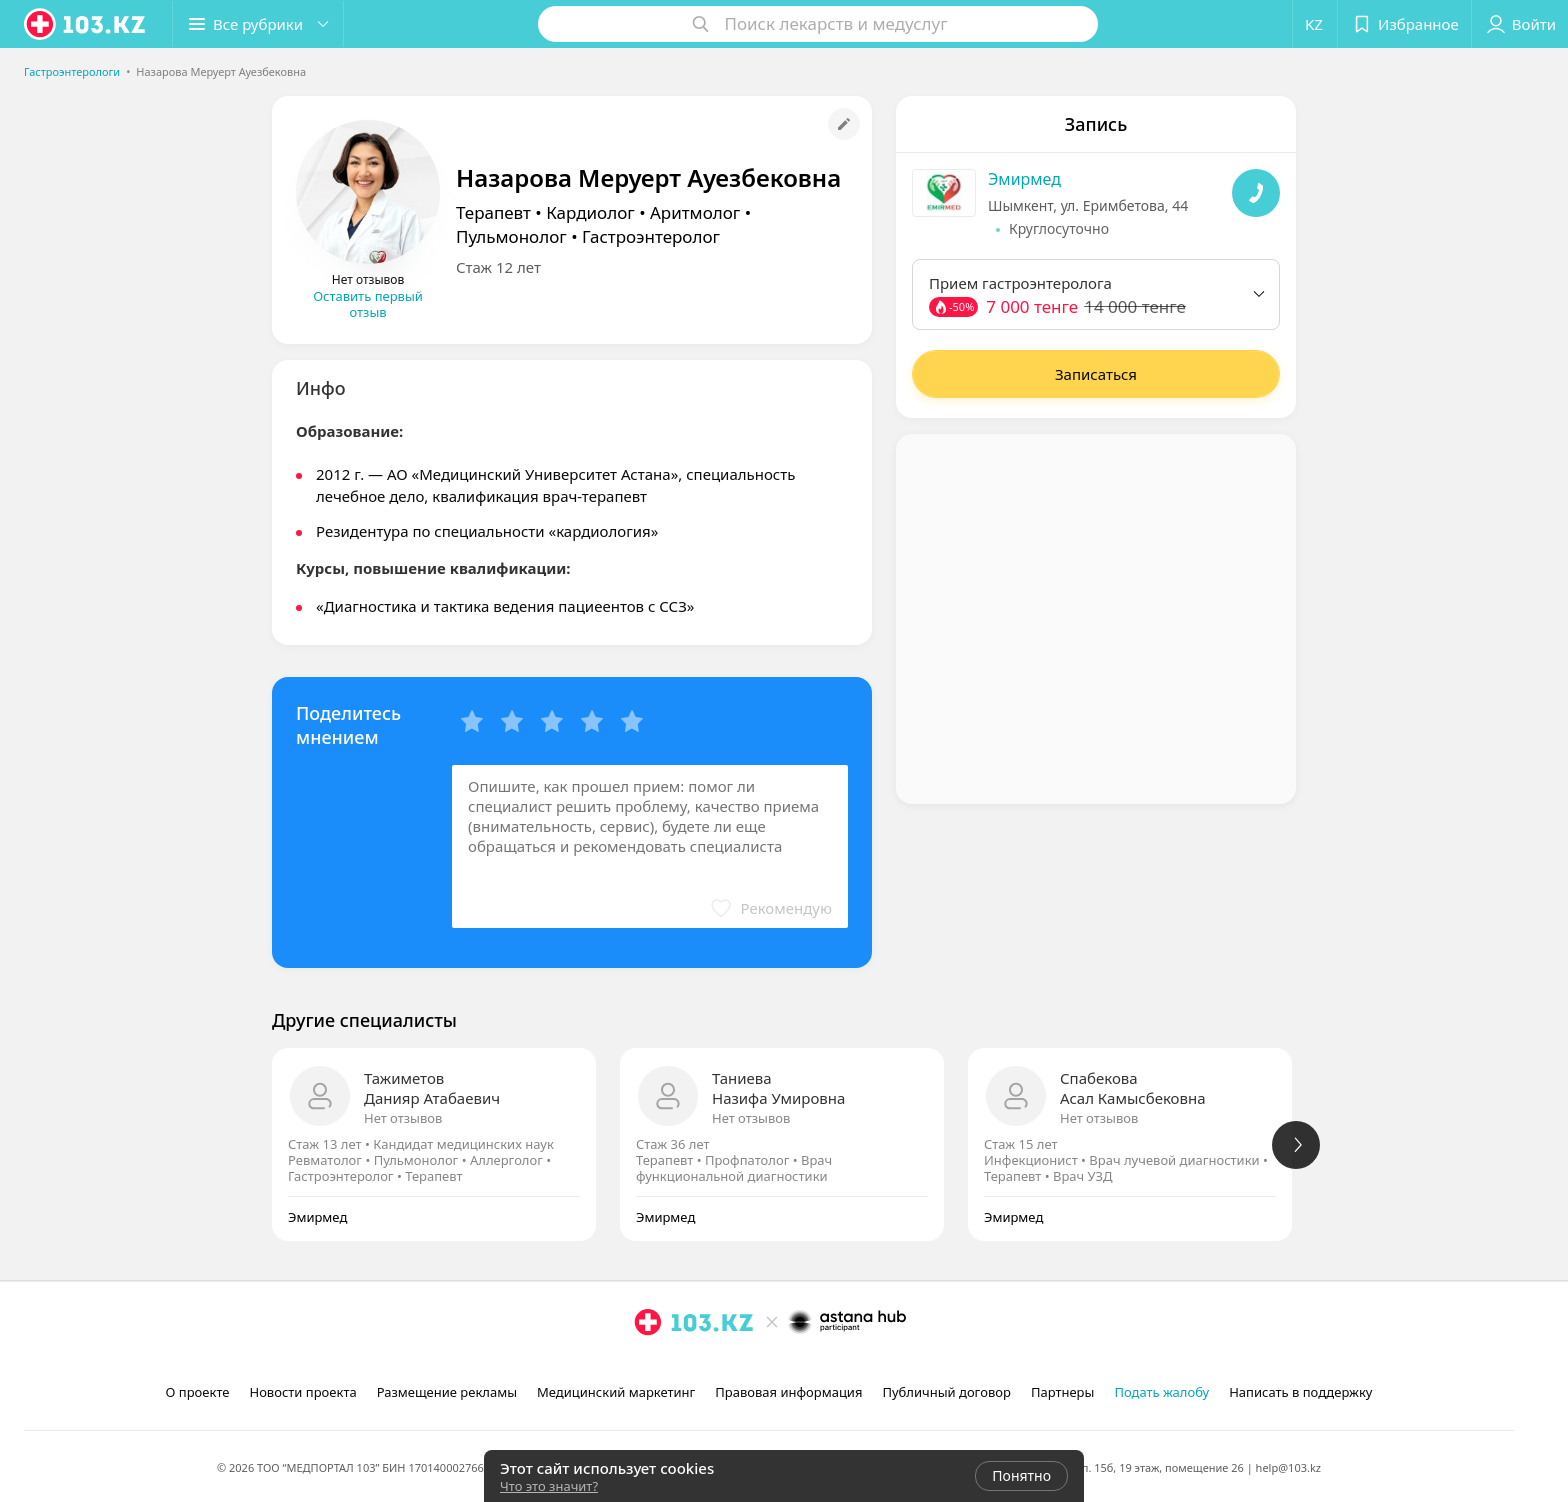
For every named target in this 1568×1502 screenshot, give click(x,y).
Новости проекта (302, 1392)
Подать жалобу (1161, 1392)
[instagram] (648, 1366)
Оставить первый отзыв (368, 304)
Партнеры (1063, 1392)
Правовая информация (788, 1392)
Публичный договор (946, 1392)
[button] (258, 24)
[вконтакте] (704, 1366)
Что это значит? (549, 1486)
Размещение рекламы (447, 1392)
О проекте (198, 1392)
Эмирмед (1024, 179)
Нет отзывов (403, 1118)
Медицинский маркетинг (616, 1392)
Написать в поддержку (1300, 1392)
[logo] (86, 24)
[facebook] (676, 1366)
